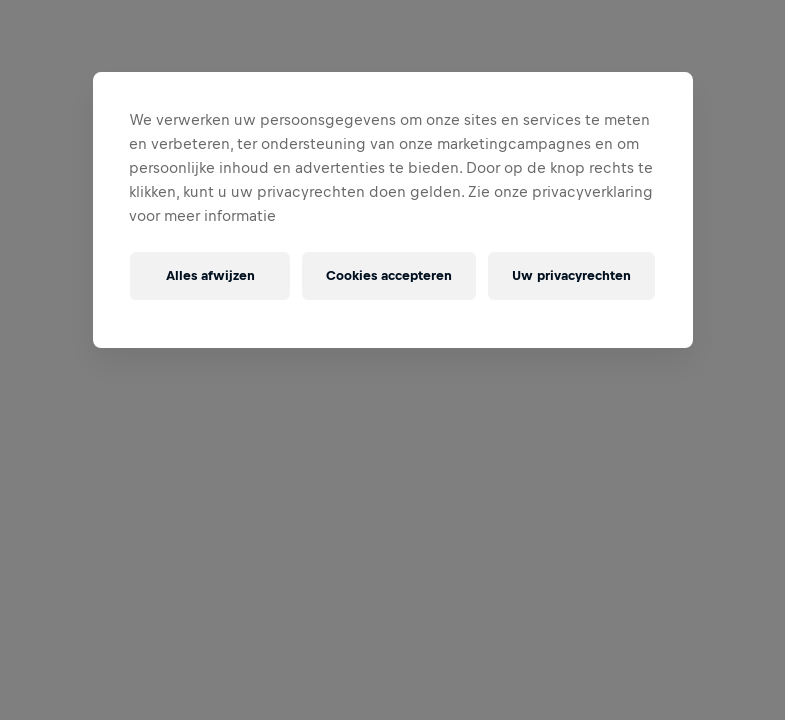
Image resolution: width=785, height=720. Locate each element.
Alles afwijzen (210, 275)
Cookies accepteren (389, 275)
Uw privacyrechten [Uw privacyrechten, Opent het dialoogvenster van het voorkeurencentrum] (571, 275)
